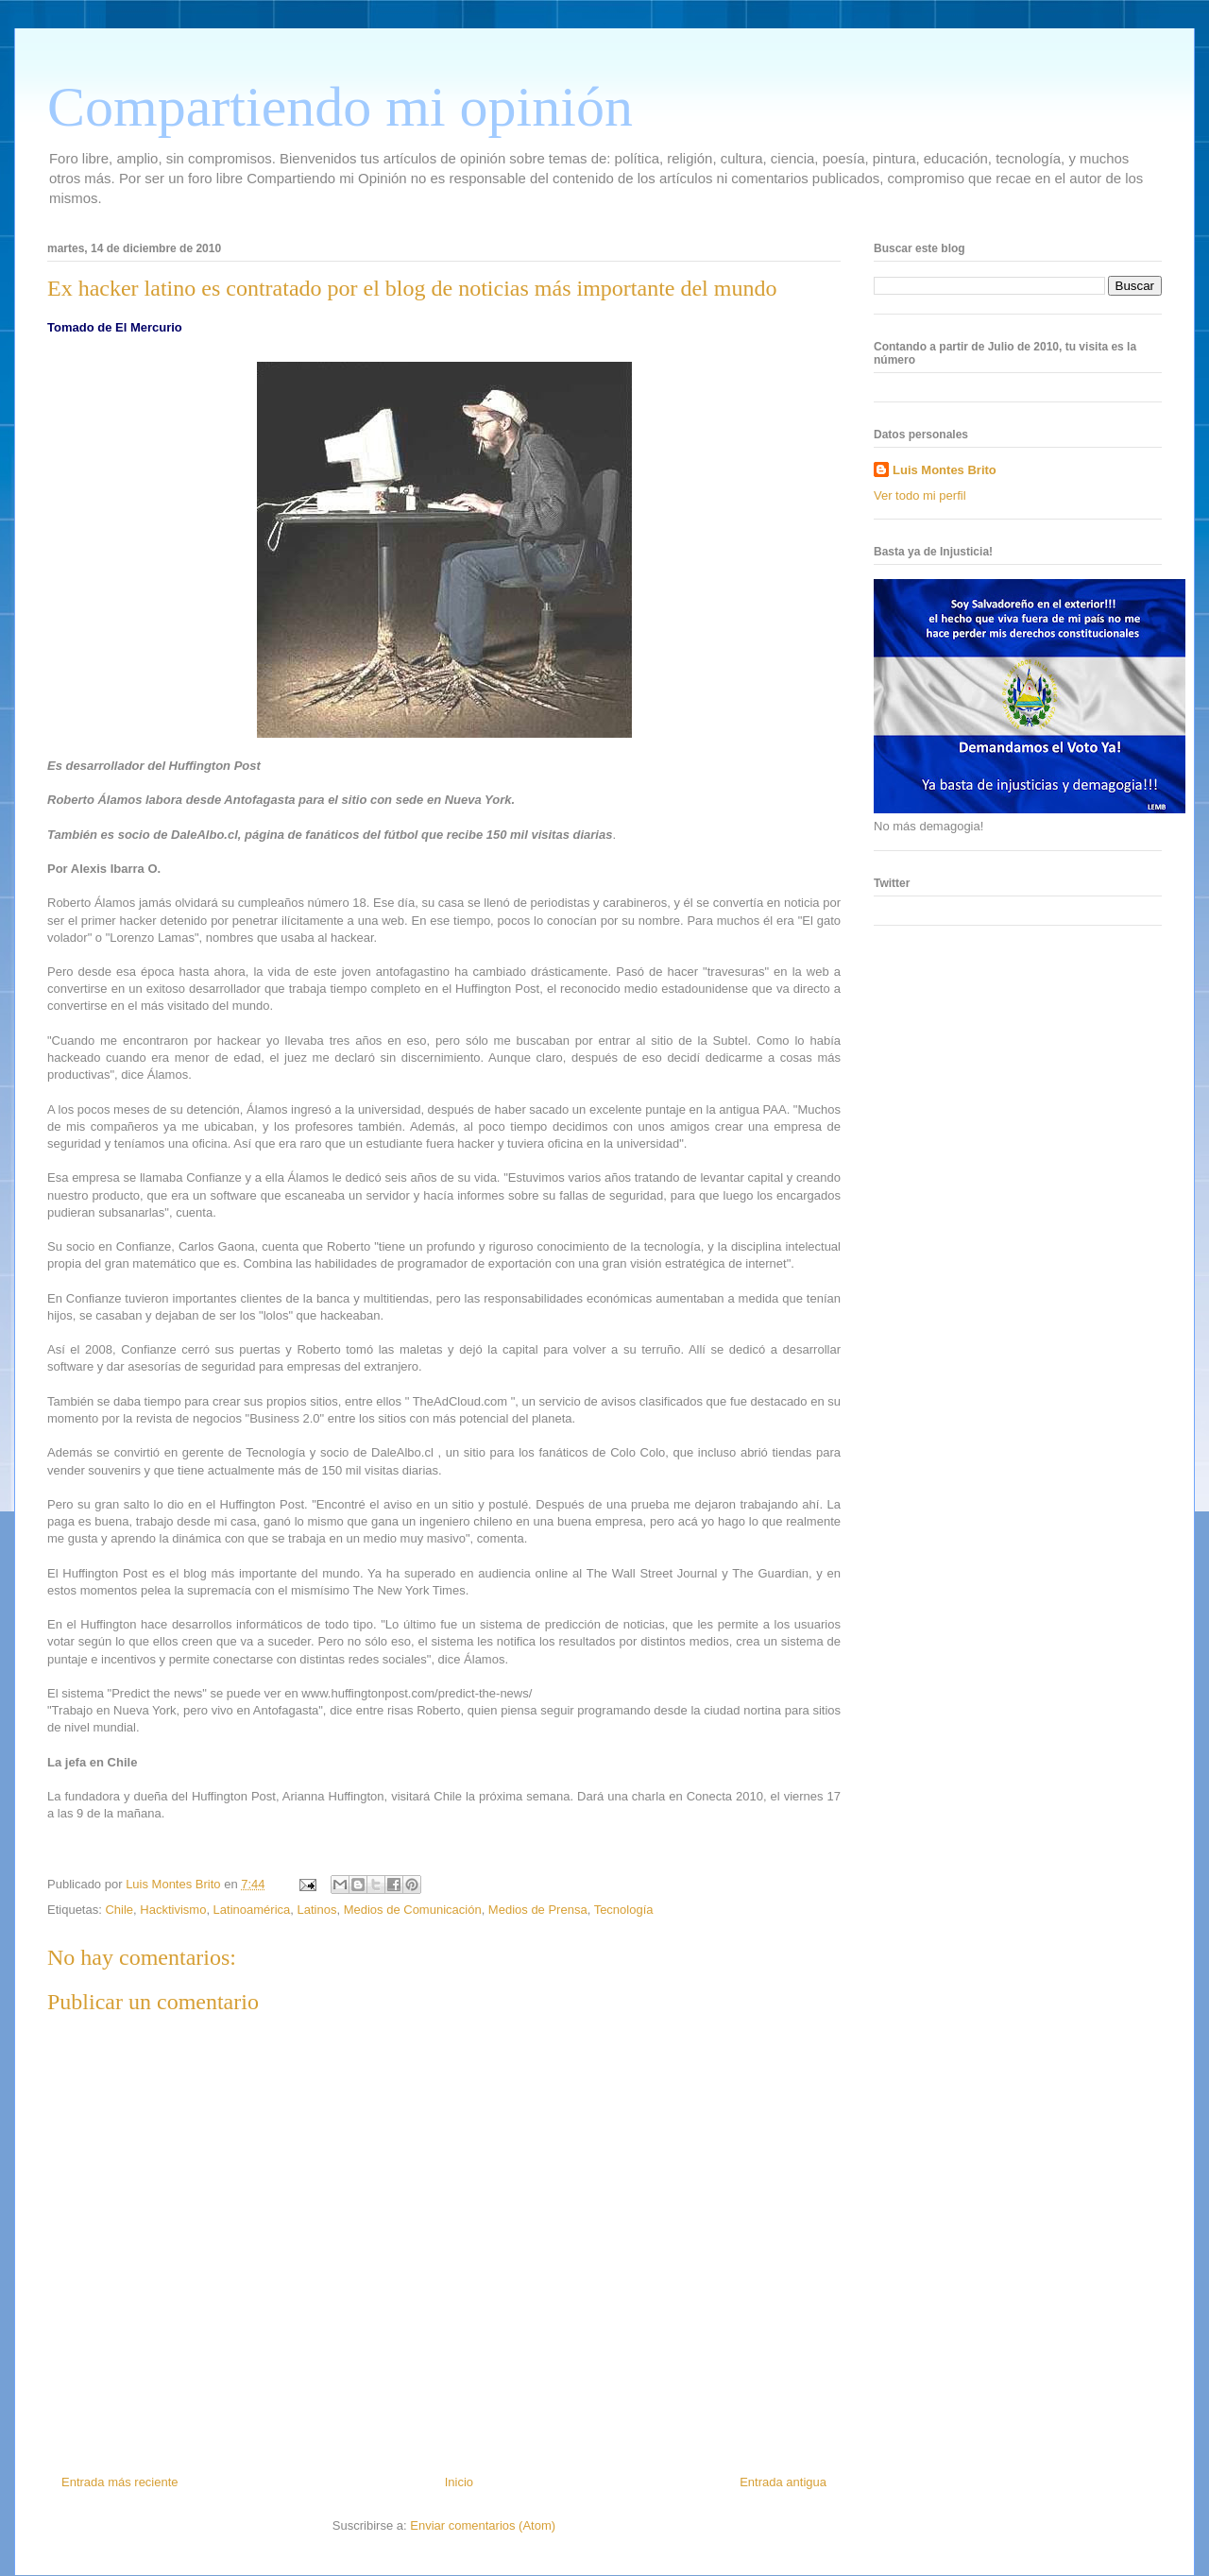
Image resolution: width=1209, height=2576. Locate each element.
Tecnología (624, 1909)
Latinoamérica (252, 1909)
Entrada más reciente (120, 2482)
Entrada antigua (783, 2482)
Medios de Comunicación (413, 1909)
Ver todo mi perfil (920, 495)
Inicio (459, 2482)
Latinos (317, 1909)
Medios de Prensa (537, 1909)
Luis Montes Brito (175, 1884)
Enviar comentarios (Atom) (482, 2525)
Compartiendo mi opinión (340, 107)
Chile (119, 1909)
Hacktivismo (173, 1909)
